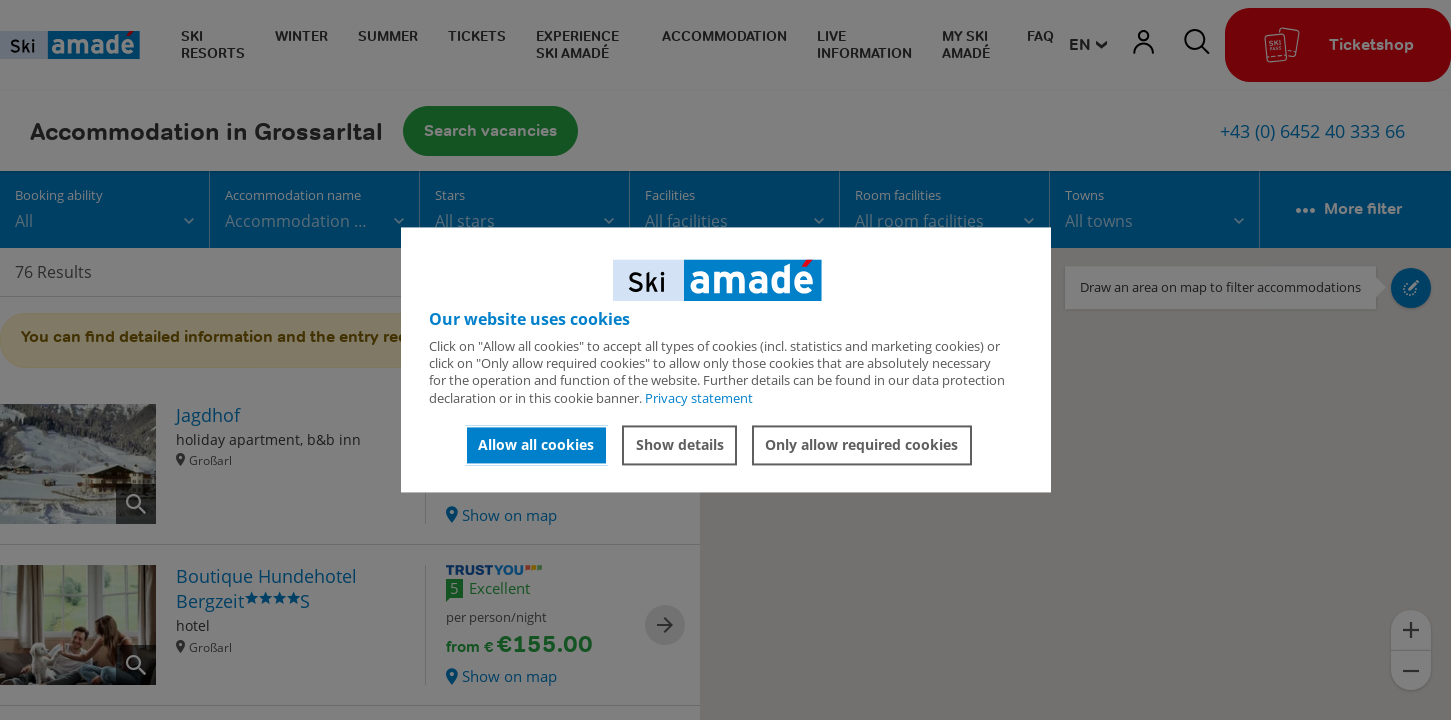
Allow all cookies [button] (536, 444)
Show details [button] (680, 444)
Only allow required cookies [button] (861, 444)
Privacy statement (699, 398)
